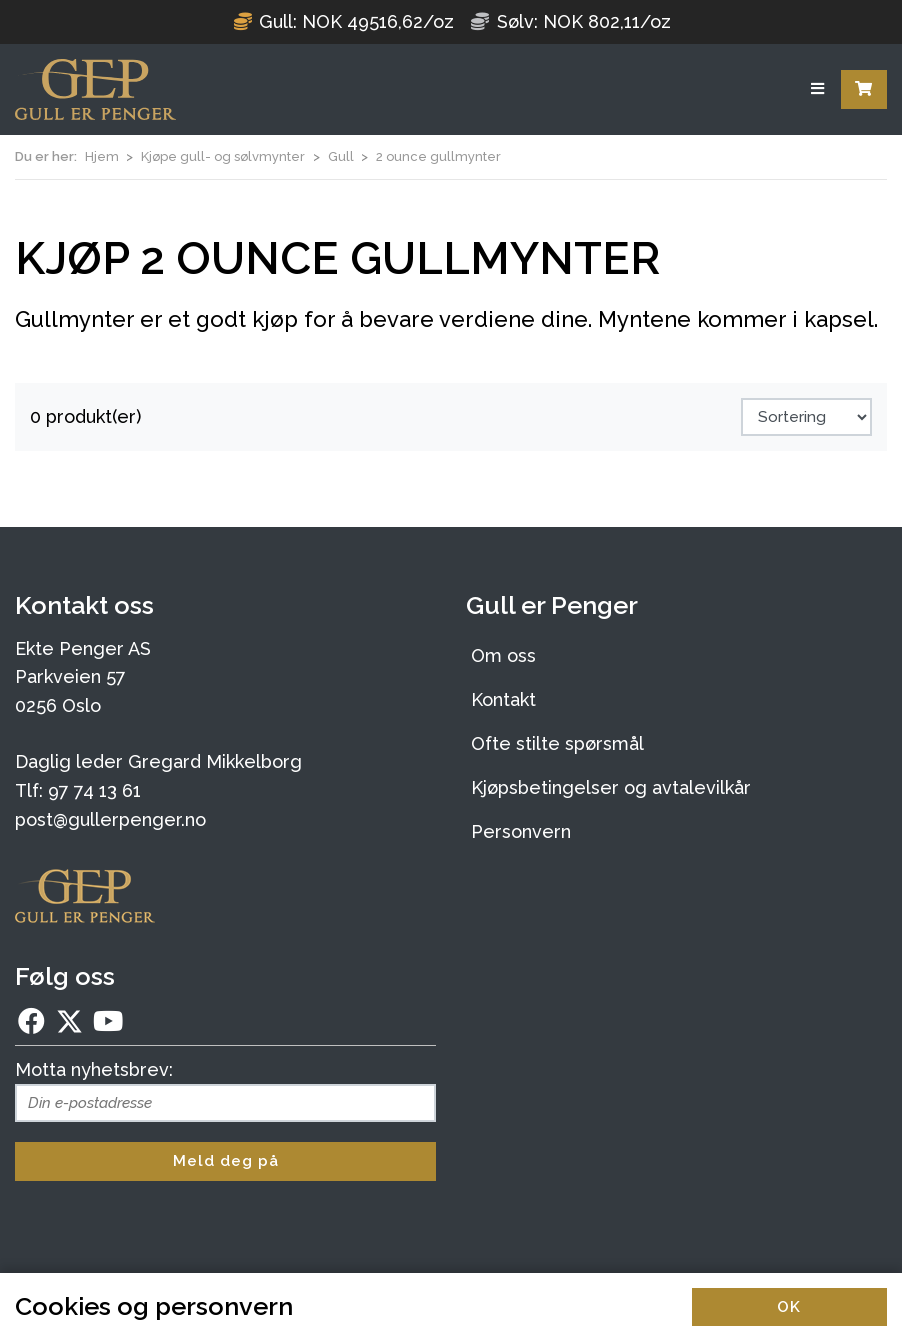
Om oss (503, 655)
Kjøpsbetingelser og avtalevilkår (611, 787)
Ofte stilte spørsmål (557, 743)
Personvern (521, 831)
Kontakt (503, 699)
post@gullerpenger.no (110, 819)
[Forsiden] (95, 89)
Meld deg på (226, 1161)
